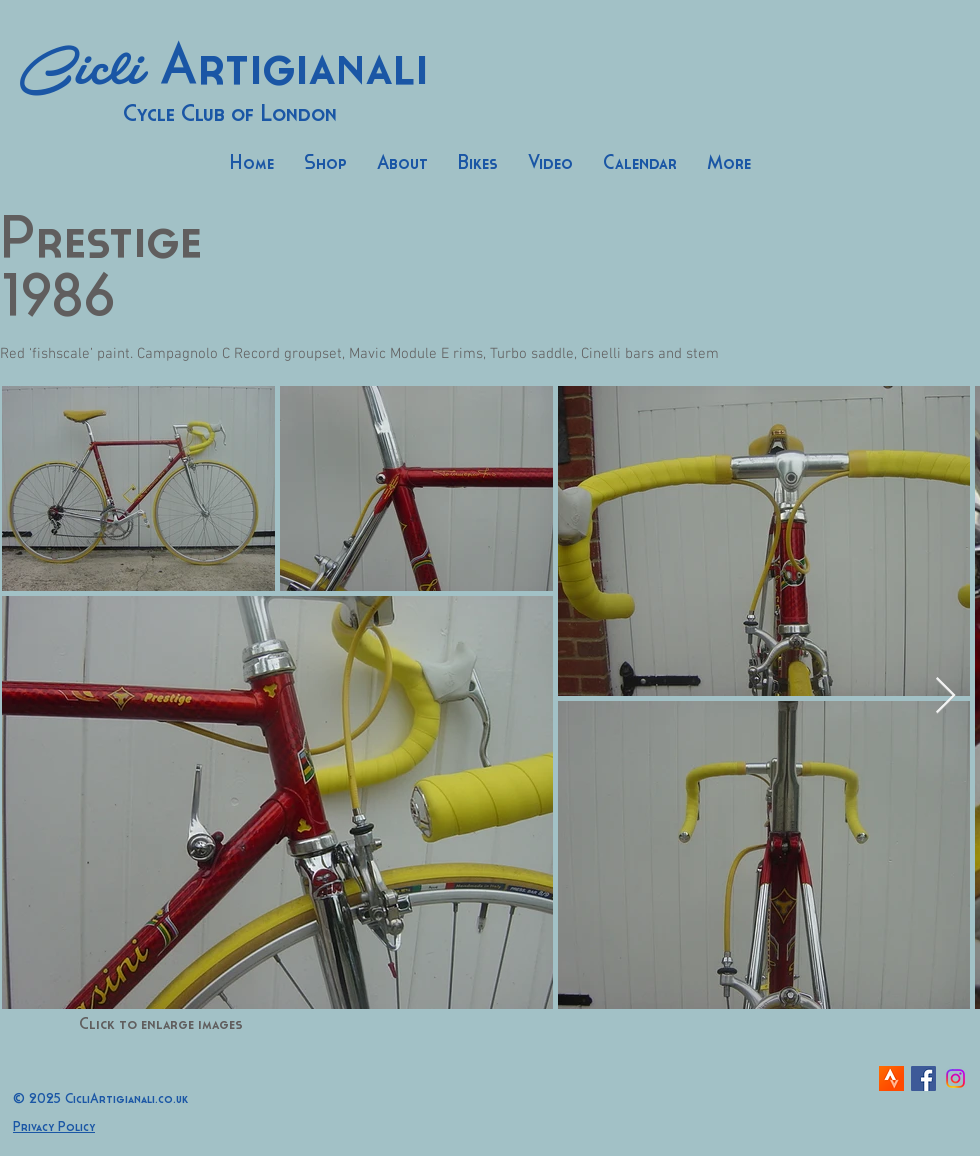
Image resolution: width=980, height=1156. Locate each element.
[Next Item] (945, 696)
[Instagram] (955, 1078)
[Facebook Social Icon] (923, 1078)
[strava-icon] (891, 1078)
